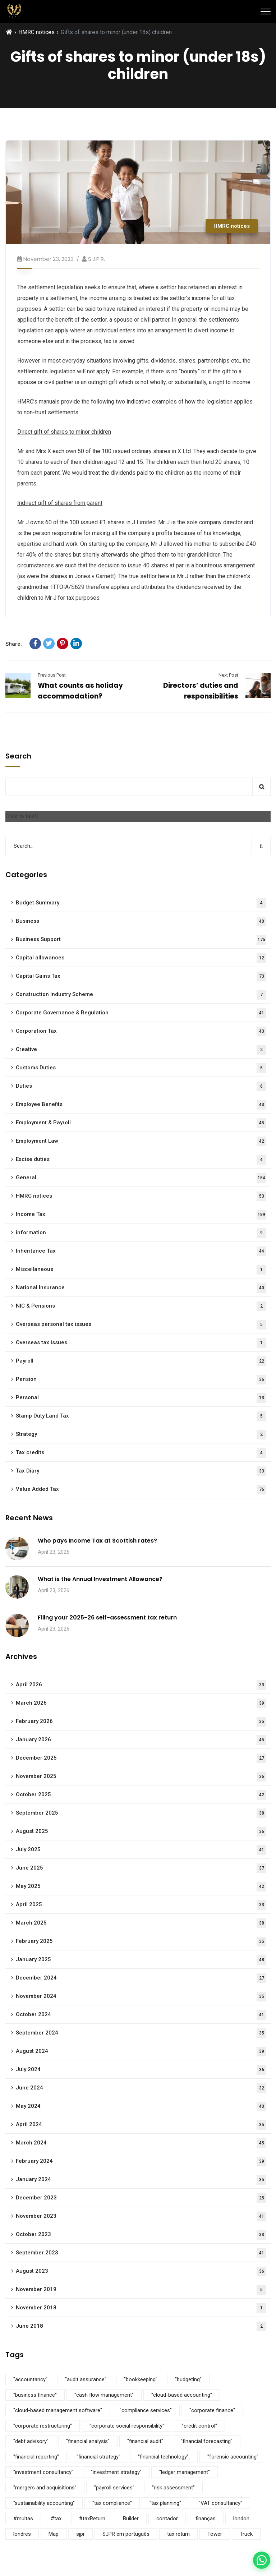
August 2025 (141, 1832)
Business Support (141, 940)
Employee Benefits (141, 1105)
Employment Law (141, 1141)
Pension (141, 1379)
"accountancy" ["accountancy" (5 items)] (30, 2379)
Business (141, 921)
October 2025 (141, 1795)
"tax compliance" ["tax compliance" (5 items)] (112, 2503)
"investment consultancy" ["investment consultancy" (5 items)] (43, 2472)
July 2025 (141, 1850)
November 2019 (141, 2290)
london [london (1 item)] (241, 2518)
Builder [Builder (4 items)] (131, 2518)
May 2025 (141, 1886)
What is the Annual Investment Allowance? (100, 1579)
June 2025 (141, 1868)
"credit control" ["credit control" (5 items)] (199, 2426)
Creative (141, 1050)
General (141, 1178)
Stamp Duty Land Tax (141, 1416)
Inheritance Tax (141, 1251)
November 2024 (141, 1996)
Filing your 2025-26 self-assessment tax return (107, 1617)
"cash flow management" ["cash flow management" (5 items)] (104, 2395)
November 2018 (141, 2308)
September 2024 (141, 2033)
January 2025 (141, 1960)
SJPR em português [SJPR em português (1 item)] (126, 2534)
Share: (13, 644)
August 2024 (141, 2051)
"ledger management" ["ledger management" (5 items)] (184, 2472)
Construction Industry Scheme (141, 995)
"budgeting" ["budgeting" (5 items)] (188, 2379)
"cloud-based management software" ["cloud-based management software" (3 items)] (57, 2410)
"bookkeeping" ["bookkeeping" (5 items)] (140, 2379)
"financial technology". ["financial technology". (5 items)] (164, 2456)
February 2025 (141, 1941)
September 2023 (141, 2253)
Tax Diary (141, 1471)
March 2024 (141, 2143)
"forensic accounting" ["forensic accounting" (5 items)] (232, 2456)
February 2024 (141, 2161)
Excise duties (141, 1160)
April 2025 (141, 1905)
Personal (141, 1398)
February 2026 (141, 1722)
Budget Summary (141, 903)
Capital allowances (141, 958)
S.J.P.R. (96, 259)
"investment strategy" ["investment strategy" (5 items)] (116, 2472)
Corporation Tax (141, 1031)
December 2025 (141, 1758)
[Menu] (266, 11)
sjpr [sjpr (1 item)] (80, 2534)
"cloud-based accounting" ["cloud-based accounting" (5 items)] (181, 2395)
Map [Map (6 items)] (54, 2534)
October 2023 (141, 2235)
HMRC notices (36, 32)
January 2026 (141, 1740)
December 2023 (141, 2198)
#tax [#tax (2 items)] (56, 2518)
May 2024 (141, 2106)
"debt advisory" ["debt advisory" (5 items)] (31, 2441)
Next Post (228, 675)
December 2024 (141, 1978)
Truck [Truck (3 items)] (246, 2534)
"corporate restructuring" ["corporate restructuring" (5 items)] (42, 2426)
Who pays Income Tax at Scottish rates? (97, 1540)
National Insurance (141, 1288)
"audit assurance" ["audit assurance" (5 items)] (85, 2379)
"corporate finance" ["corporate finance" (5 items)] (212, 2410)
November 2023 (141, 2216)
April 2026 (141, 1685)
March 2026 (141, 1703)
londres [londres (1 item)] (22, 2534)
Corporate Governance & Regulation (141, 1013)
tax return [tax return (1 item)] (178, 2534)
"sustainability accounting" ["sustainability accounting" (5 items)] (44, 2503)
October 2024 (141, 2015)
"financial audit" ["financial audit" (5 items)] (145, 2441)
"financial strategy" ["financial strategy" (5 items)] (98, 2456)
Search (18, 756)
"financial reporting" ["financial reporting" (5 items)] (36, 2456)
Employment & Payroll (141, 1123)
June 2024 (141, 2088)
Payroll (141, 1361)
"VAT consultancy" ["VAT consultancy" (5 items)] (220, 2503)
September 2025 (141, 1813)
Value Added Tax (141, 1489)
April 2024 (141, 2125)
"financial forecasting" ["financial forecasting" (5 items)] (207, 2441)
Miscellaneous (141, 1270)
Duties (141, 1086)
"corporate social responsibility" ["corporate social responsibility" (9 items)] (126, 2426)
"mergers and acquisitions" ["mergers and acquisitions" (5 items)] (45, 2487)
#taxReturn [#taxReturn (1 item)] (92, 2518)
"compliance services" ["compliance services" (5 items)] (146, 2410)
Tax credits (141, 1453)
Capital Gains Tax (141, 976)
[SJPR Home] (14, 11)
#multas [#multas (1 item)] (23, 2518)
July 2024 (141, 2070)
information (141, 1233)
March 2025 (141, 1923)
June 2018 (141, 2326)
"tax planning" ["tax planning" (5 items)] (165, 2503)
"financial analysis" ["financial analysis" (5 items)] (88, 2441)
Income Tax (141, 1215)
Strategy (141, 1434)
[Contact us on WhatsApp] (261, 2560)
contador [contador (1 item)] (167, 2518)
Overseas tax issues (141, 1343)
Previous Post (52, 675)
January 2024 (141, 2180)
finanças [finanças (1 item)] (206, 2518)
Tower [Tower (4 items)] (214, 2534)
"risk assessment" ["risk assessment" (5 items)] (173, 2487)
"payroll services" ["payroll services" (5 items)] (114, 2487)
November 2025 (141, 1777)
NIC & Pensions (141, 1306)
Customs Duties (141, 1068)
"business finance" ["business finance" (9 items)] (35, 2395)
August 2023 (141, 2271)
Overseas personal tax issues (141, 1325)
